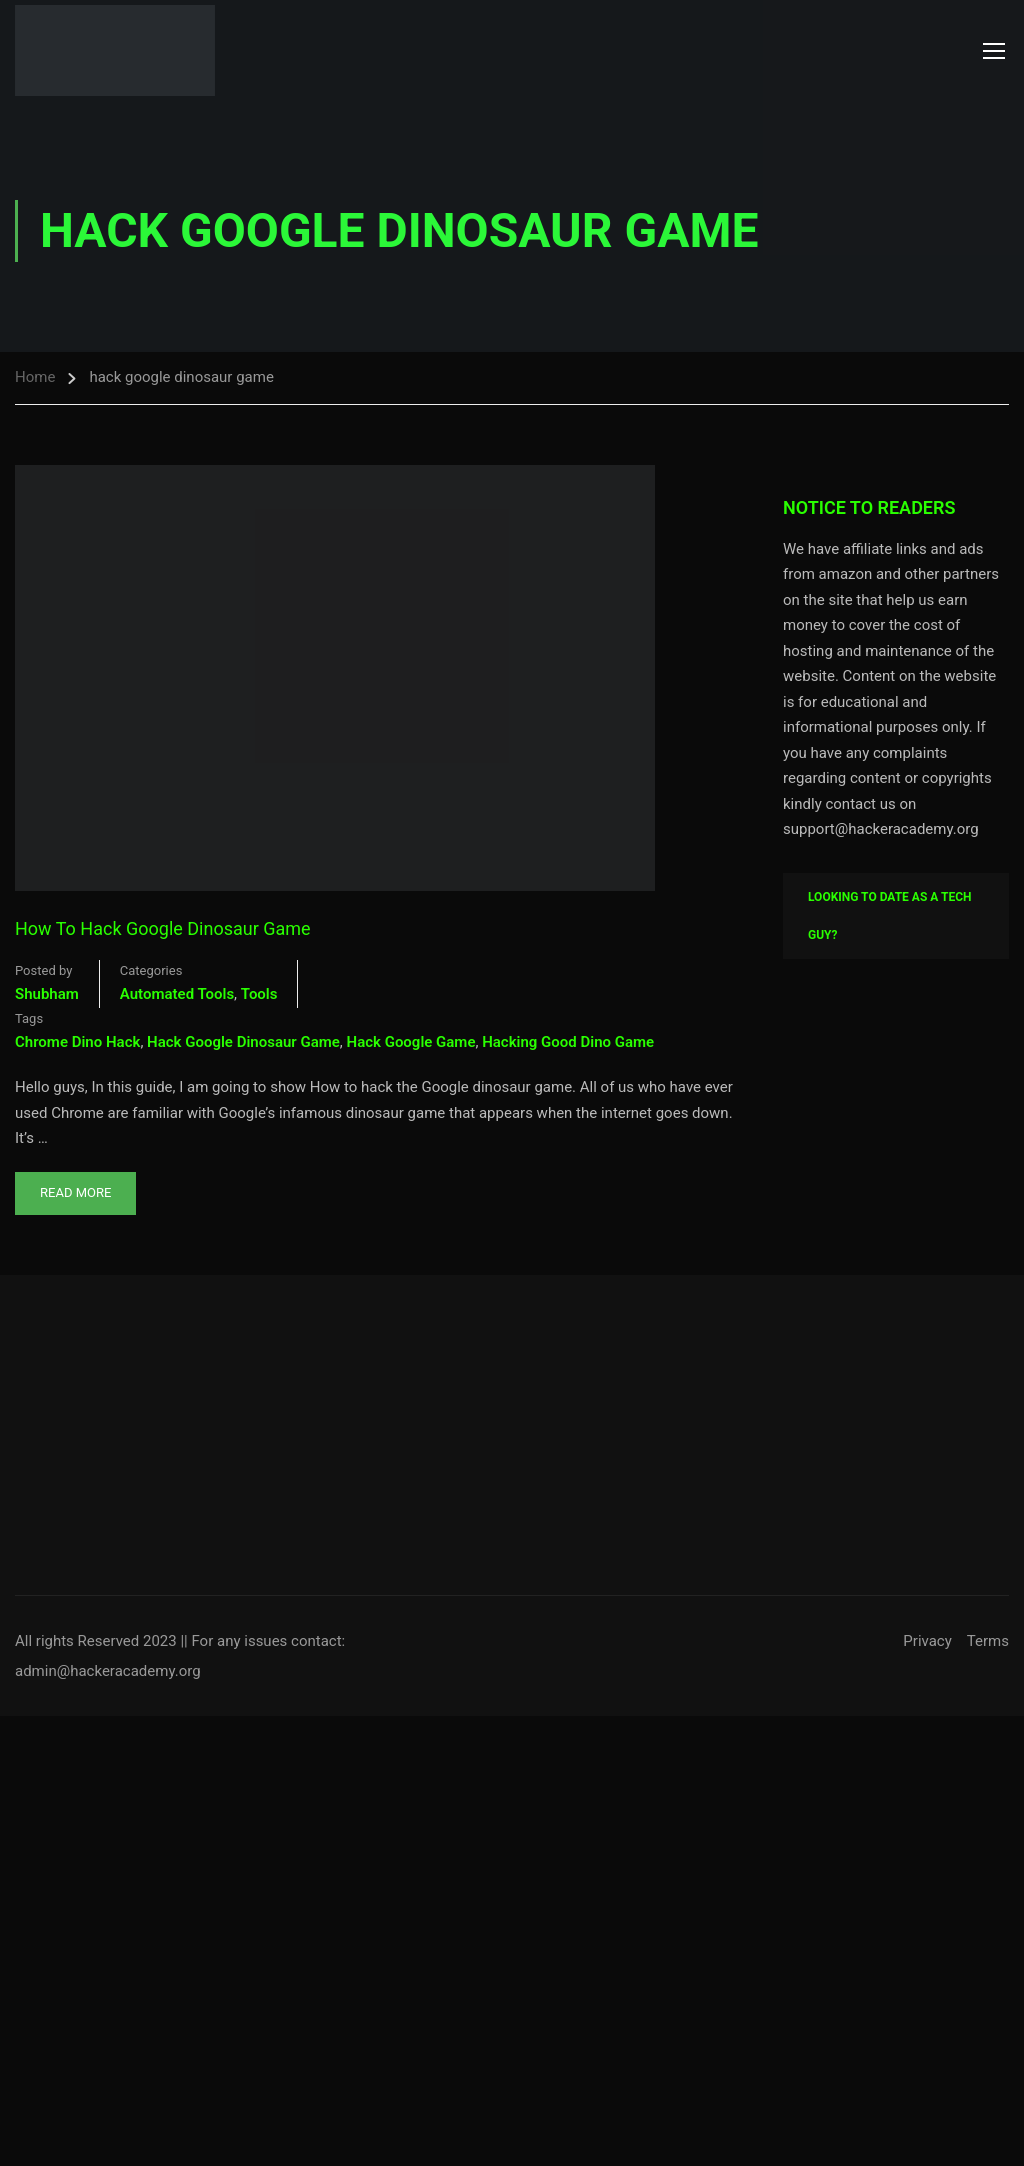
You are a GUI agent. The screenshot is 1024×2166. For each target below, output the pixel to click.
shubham (47, 994)
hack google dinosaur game (243, 1042)
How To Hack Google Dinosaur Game (163, 928)
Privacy (927, 1641)
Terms (988, 1641)
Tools (259, 994)
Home (35, 377)
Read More (75, 1186)
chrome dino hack (77, 1042)
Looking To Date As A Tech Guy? (890, 916)
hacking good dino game (568, 1042)
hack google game (411, 1042)
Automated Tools (177, 994)
